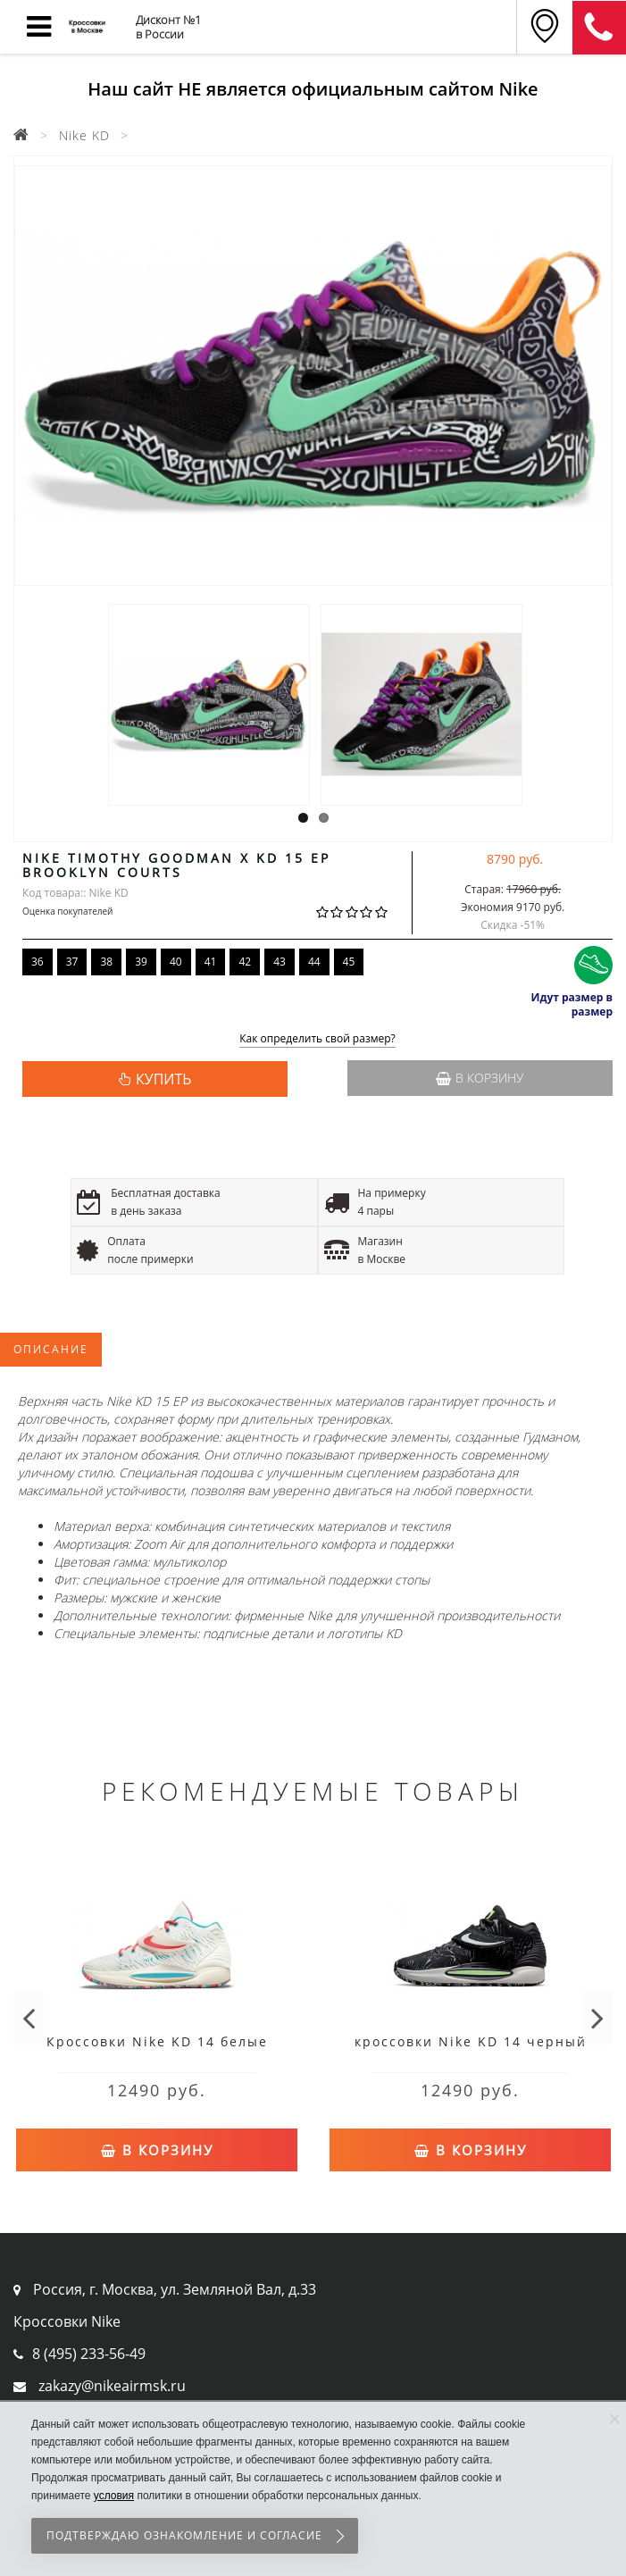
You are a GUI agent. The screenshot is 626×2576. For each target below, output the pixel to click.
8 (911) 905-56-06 (599, 27)
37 (72, 961)
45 (349, 961)
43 (279, 961)
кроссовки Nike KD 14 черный (471, 2041)
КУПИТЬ (163, 1079)
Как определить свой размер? (317, 1039)
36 (37, 961)
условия (114, 2495)
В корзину (479, 1077)
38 (106, 961)
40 (176, 961)
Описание (50, 1349)
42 (244, 961)
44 (314, 961)
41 (210, 961)
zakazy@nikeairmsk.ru (112, 2386)
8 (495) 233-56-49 (89, 2353)
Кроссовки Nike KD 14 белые (157, 2041)
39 (141, 961)
